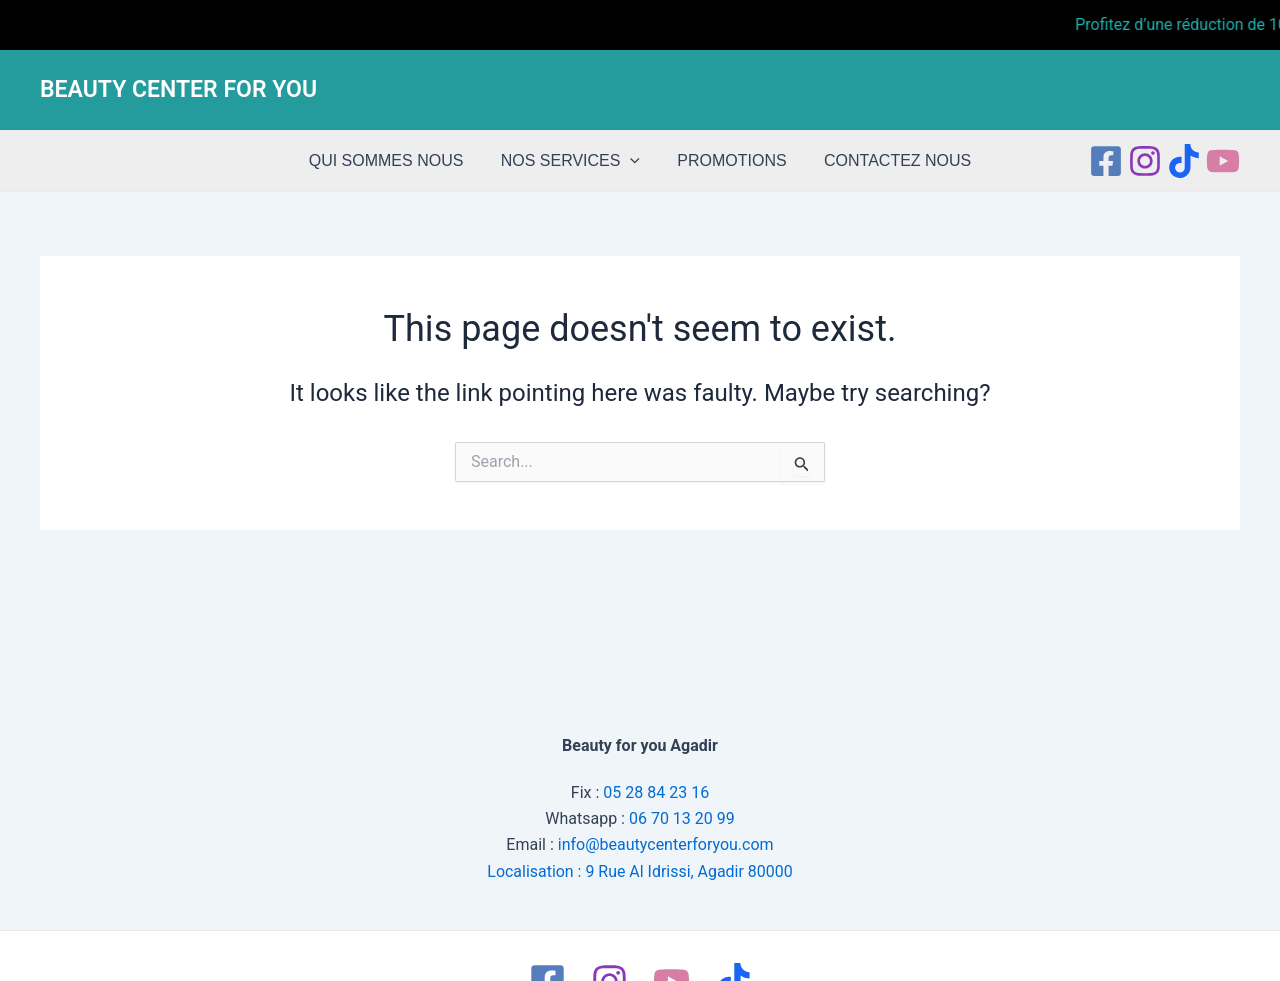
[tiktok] (1184, 161)
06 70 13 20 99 (682, 818)
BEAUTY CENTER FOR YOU (178, 89)
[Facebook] (1106, 161)
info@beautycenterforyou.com (666, 844)
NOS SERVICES (572, 161)
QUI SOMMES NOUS (394, 160)
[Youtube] (1223, 161)
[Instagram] (1145, 161)
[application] (633, 161)
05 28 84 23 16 (656, 791)
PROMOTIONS (729, 160)
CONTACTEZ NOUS (889, 160)
